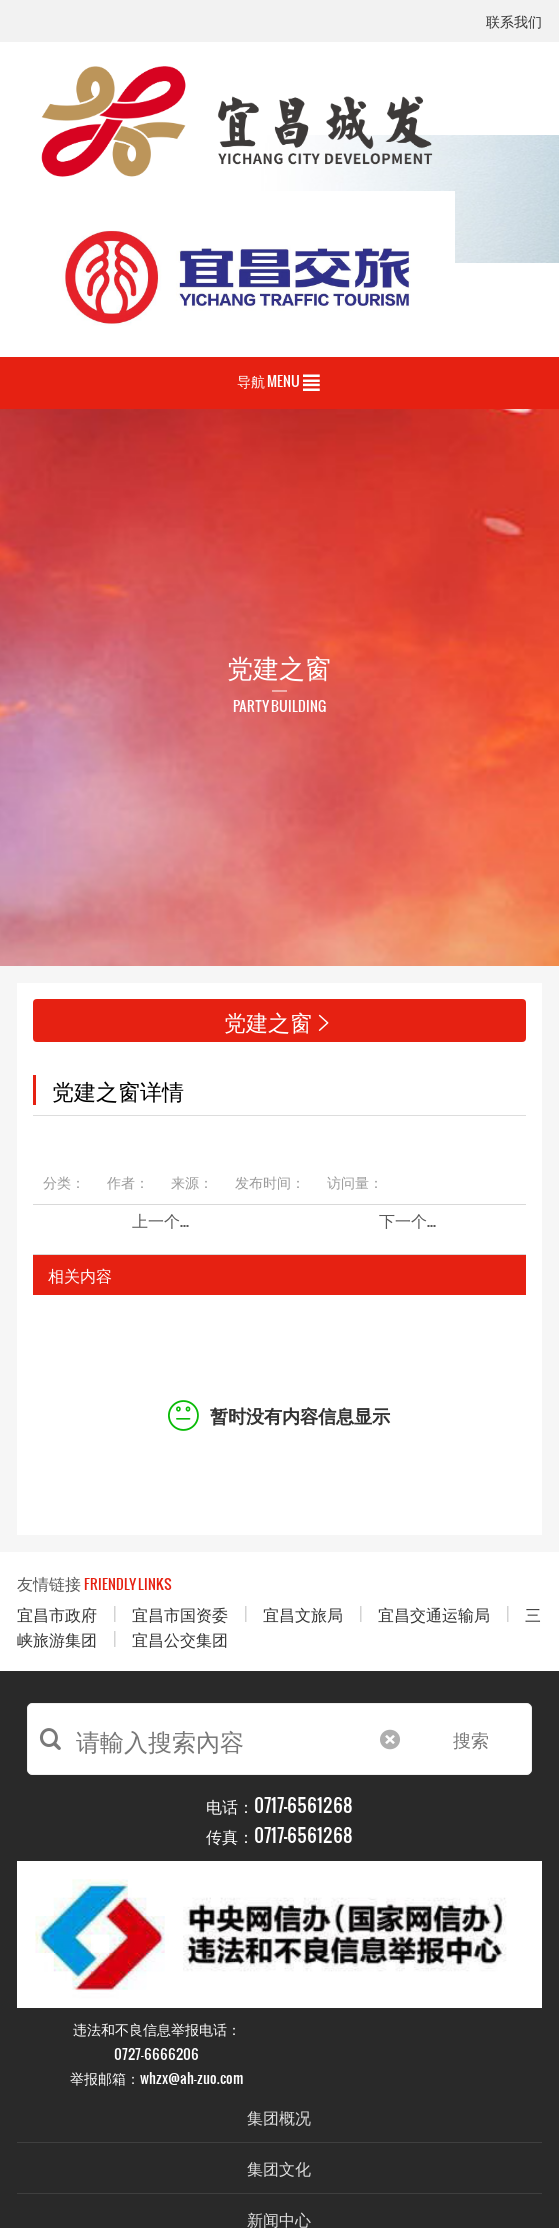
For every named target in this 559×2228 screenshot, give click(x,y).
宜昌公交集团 (180, 1638)
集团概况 (279, 2116)
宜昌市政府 (57, 1613)
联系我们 (514, 22)
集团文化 (279, 2167)
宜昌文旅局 (303, 1613)
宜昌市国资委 (180, 1613)
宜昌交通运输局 (434, 1613)
